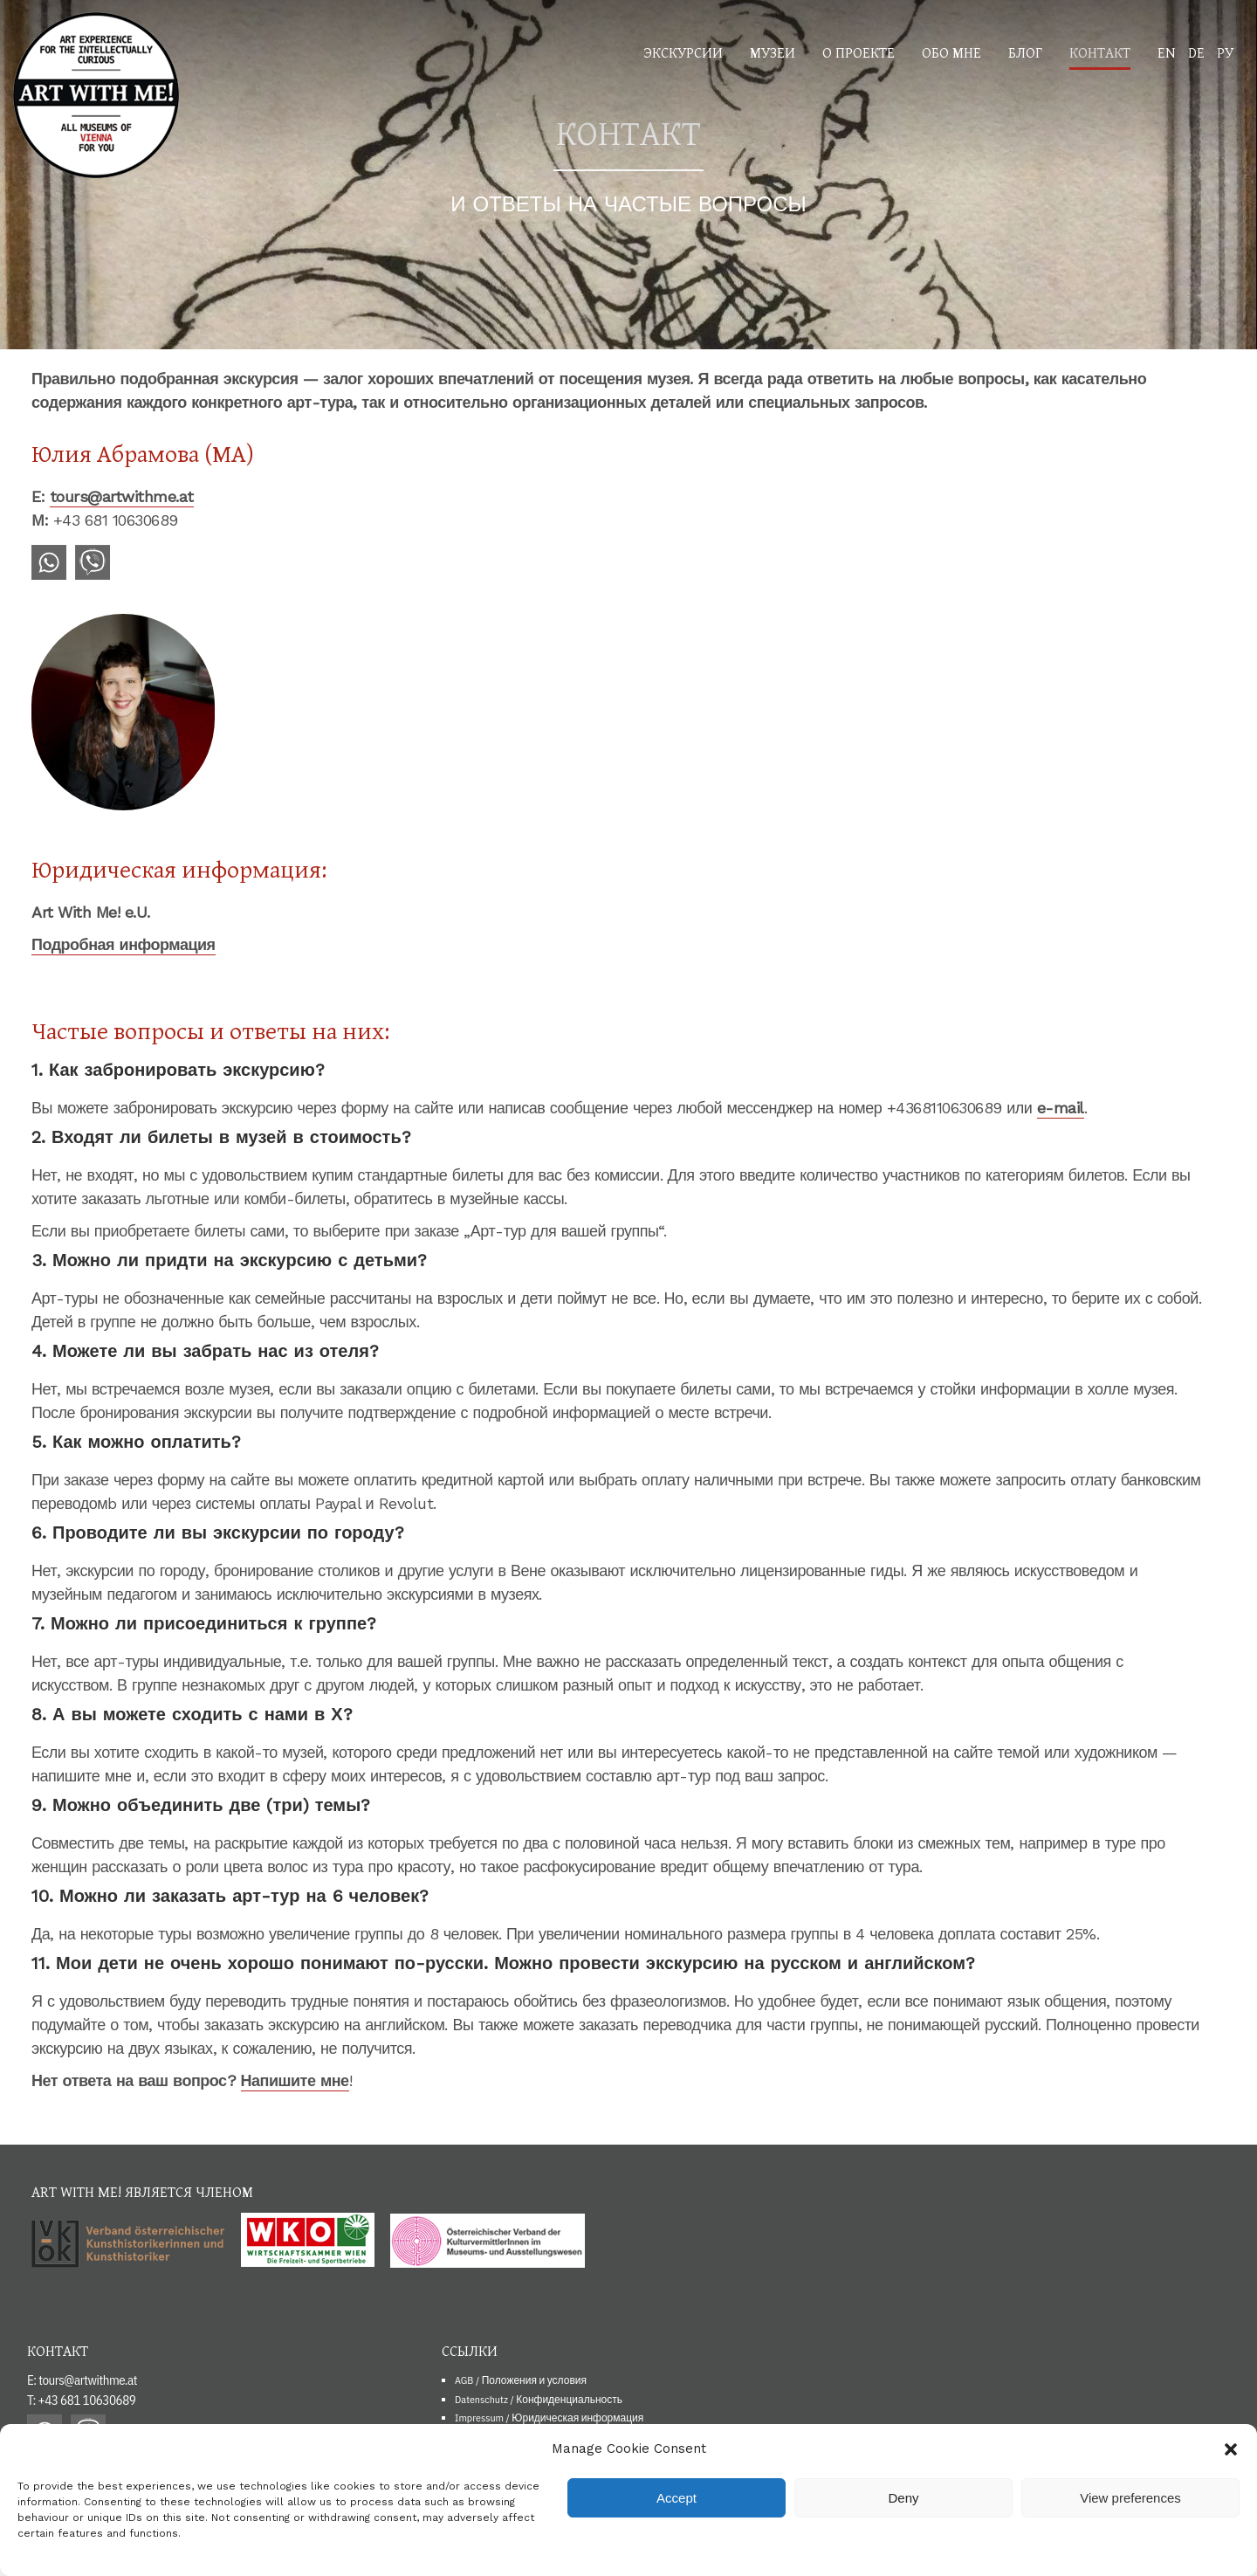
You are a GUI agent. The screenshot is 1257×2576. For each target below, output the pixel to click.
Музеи (772, 52)
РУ (1225, 52)
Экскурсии (683, 52)
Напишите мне (295, 2080)
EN (1166, 52)
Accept (676, 2497)
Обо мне (951, 52)
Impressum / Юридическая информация (549, 2417)
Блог (1025, 52)
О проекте (858, 52)
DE (1196, 52)
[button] (1231, 2449)
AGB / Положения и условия (521, 2380)
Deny (903, 2497)
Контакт (1099, 52)
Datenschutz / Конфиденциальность (538, 2399)
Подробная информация (123, 944)
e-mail (1060, 1108)
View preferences (1130, 2497)
